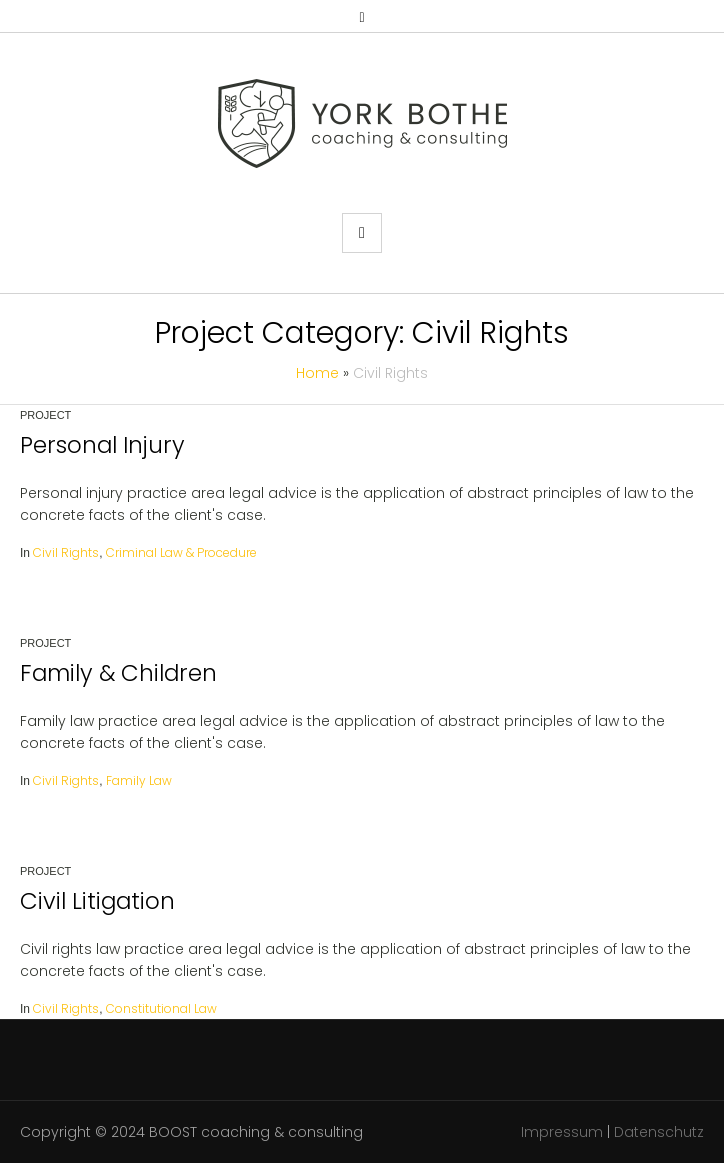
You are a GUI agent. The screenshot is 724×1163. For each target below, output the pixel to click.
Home (317, 373)
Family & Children (118, 673)
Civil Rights (66, 552)
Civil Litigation (97, 901)
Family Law (139, 780)
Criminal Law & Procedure (181, 552)
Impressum (562, 1132)
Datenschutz (659, 1132)
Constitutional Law (161, 1008)
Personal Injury (102, 445)
